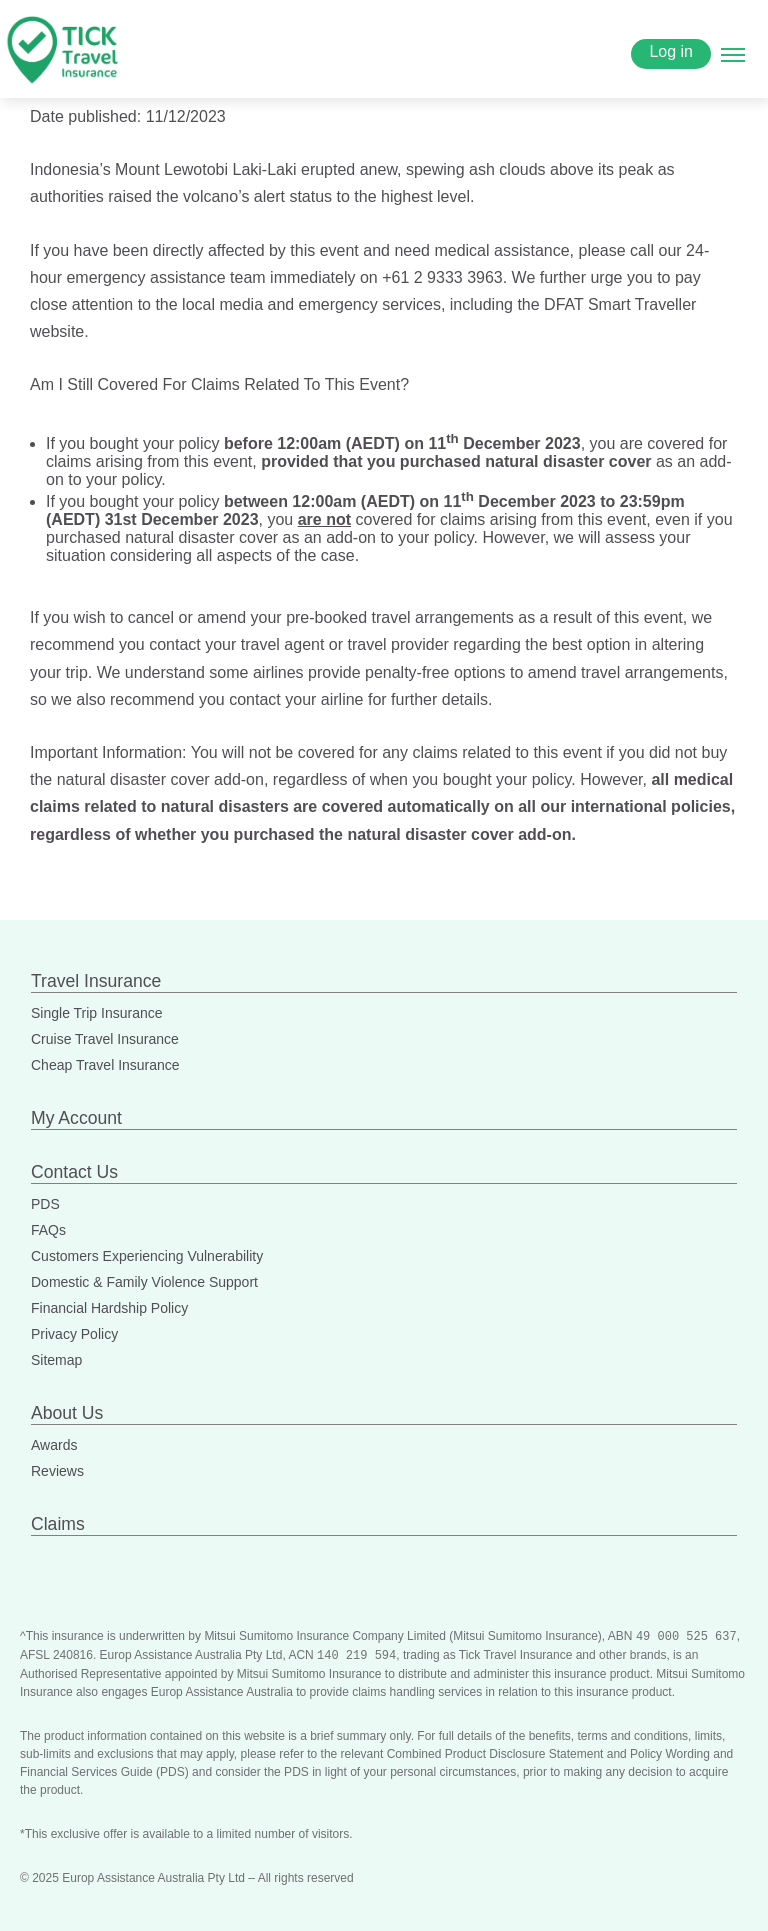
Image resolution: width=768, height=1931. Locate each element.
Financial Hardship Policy (109, 1308)
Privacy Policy (74, 1334)
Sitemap (56, 1360)
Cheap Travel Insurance (105, 1065)
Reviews (57, 1471)
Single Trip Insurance (97, 1013)
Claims (58, 1524)
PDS (45, 1204)
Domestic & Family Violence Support (144, 1282)
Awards (54, 1445)
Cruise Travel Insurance (105, 1039)
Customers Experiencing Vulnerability (147, 1256)
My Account (76, 1118)
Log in (671, 51)
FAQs (48, 1230)
